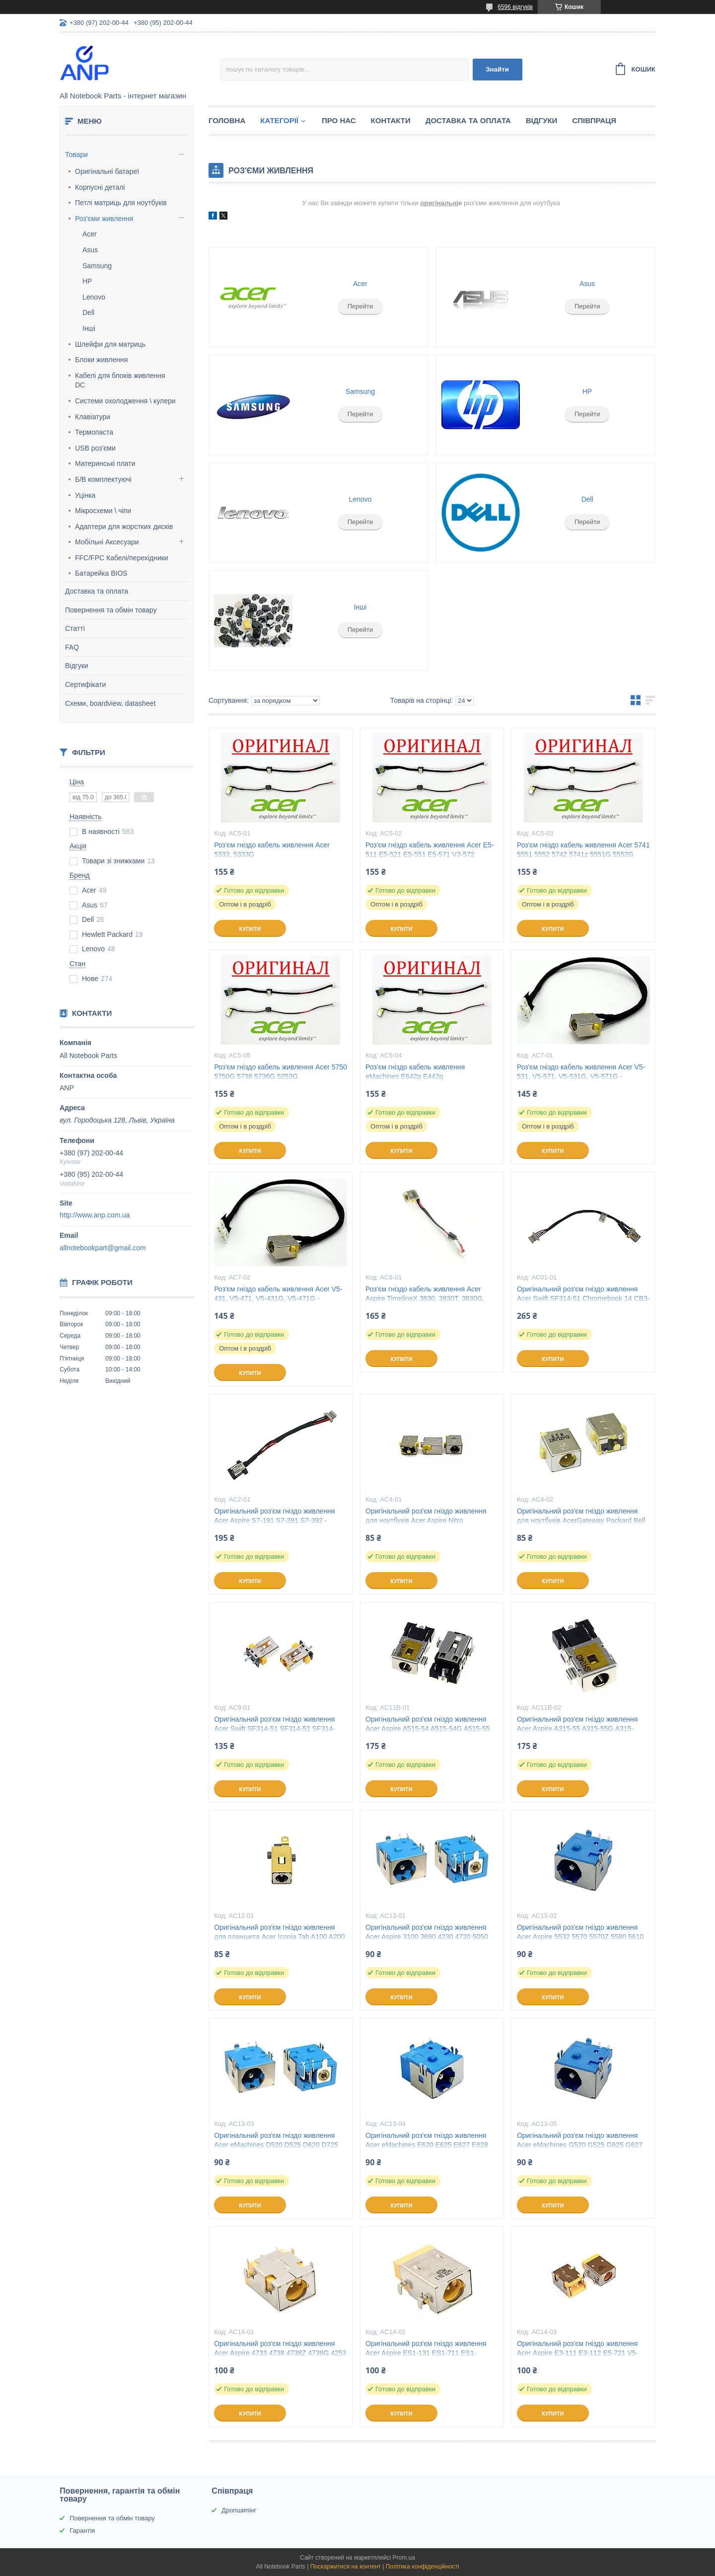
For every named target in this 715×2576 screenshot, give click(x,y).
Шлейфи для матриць (110, 344)
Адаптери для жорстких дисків (124, 526)
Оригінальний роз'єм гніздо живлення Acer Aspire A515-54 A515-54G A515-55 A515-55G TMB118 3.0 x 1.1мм (427, 1728)
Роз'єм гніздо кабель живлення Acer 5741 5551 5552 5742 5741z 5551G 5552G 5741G (583, 854)
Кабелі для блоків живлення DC (120, 380)
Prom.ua (404, 2557)
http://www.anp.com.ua (95, 1215)
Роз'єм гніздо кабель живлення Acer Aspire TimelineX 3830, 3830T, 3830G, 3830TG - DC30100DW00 (425, 1298)
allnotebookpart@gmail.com (103, 1248)
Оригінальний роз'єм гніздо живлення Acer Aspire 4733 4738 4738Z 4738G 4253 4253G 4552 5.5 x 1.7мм (280, 2353)
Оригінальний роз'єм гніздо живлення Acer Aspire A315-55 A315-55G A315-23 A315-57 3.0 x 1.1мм (577, 1728)
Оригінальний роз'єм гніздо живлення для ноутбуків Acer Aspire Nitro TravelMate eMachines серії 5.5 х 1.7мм (427, 1520)
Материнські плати (105, 463)
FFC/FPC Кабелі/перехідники (121, 558)
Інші (88, 328)
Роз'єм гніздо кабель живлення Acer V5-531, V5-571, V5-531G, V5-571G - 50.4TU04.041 (581, 1076)
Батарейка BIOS (101, 573)
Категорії (279, 120)
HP (87, 281)
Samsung (97, 266)
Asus (90, 250)
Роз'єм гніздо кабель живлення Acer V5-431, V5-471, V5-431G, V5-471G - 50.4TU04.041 (278, 1298)
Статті (75, 628)
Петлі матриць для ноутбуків (121, 203)
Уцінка (85, 495)
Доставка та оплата (96, 591)
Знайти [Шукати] (497, 69)
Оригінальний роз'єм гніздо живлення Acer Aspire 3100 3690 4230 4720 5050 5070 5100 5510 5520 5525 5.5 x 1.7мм (427, 1936)
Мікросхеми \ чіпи (103, 511)
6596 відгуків (515, 6)
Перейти (360, 306)
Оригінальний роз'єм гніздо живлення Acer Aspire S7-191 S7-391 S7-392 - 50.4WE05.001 (274, 1520)
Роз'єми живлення (104, 219)
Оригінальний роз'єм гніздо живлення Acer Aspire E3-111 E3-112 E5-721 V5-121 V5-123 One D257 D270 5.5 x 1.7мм (580, 2353)
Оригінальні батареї (107, 171)
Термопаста (94, 432)
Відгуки (76, 666)
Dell (88, 312)
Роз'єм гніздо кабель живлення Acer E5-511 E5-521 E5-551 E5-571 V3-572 (429, 849)
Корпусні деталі (100, 187)
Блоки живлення (101, 360)
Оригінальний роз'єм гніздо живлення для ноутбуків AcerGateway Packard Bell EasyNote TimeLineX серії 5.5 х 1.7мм (581, 1520)
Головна (227, 120)
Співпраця (594, 120)
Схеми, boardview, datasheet (110, 703)
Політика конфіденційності (422, 2566)
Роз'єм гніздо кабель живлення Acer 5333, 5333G (272, 849)
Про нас (339, 120)
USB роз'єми (95, 448)
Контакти (391, 120)
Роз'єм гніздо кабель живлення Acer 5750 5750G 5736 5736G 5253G (280, 1071)
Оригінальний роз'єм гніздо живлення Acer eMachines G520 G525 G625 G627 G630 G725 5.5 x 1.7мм (580, 2144)
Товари (76, 154)
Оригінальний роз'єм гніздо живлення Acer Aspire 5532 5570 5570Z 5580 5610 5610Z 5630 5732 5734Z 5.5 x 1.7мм (580, 1936)
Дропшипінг (238, 2510)
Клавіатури (92, 417)
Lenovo (93, 297)
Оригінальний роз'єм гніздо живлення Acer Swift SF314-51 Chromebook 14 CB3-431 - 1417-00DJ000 (583, 1298)
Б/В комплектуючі (103, 479)
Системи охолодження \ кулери (125, 401)
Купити (250, 929)
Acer (89, 234)
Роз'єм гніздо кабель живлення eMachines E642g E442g (415, 1071)
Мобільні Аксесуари (107, 542)
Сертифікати (85, 684)
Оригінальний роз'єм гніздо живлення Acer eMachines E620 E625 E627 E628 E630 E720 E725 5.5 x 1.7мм (426, 2144)
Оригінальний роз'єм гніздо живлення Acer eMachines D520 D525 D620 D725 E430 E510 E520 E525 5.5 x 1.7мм (276, 2144)
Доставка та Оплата (468, 120)
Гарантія (82, 2530)
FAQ (72, 647)
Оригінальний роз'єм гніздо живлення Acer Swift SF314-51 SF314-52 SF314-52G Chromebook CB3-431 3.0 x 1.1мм (275, 1728)
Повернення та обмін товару (111, 610)
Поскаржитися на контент (345, 2566)
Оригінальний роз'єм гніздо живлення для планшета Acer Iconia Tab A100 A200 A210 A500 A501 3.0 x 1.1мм (279, 1936)
